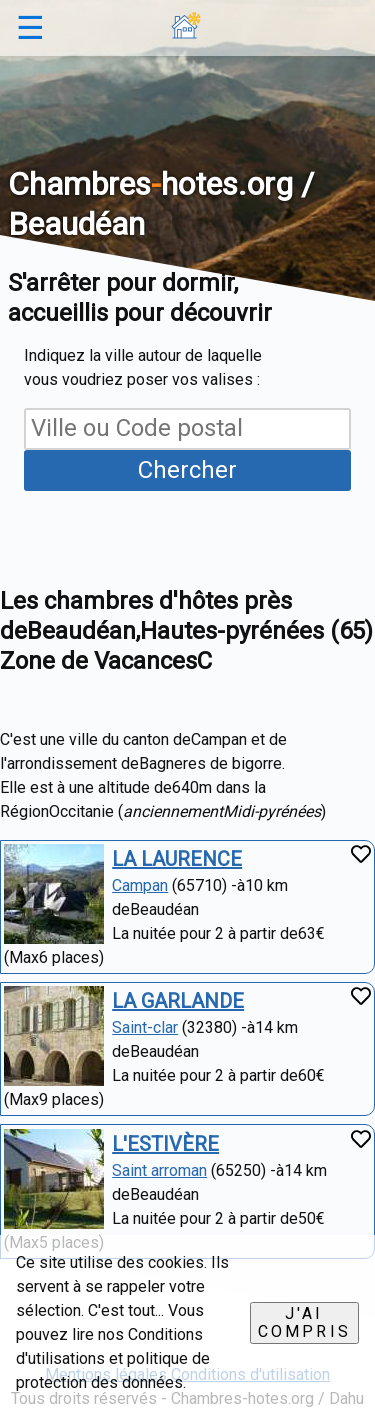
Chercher (187, 470)
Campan (140, 885)
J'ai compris (304, 1322)
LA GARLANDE (178, 1001)
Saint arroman (159, 1170)
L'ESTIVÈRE (165, 1144)
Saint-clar (145, 1027)
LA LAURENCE (177, 859)
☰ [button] (30, 28)
